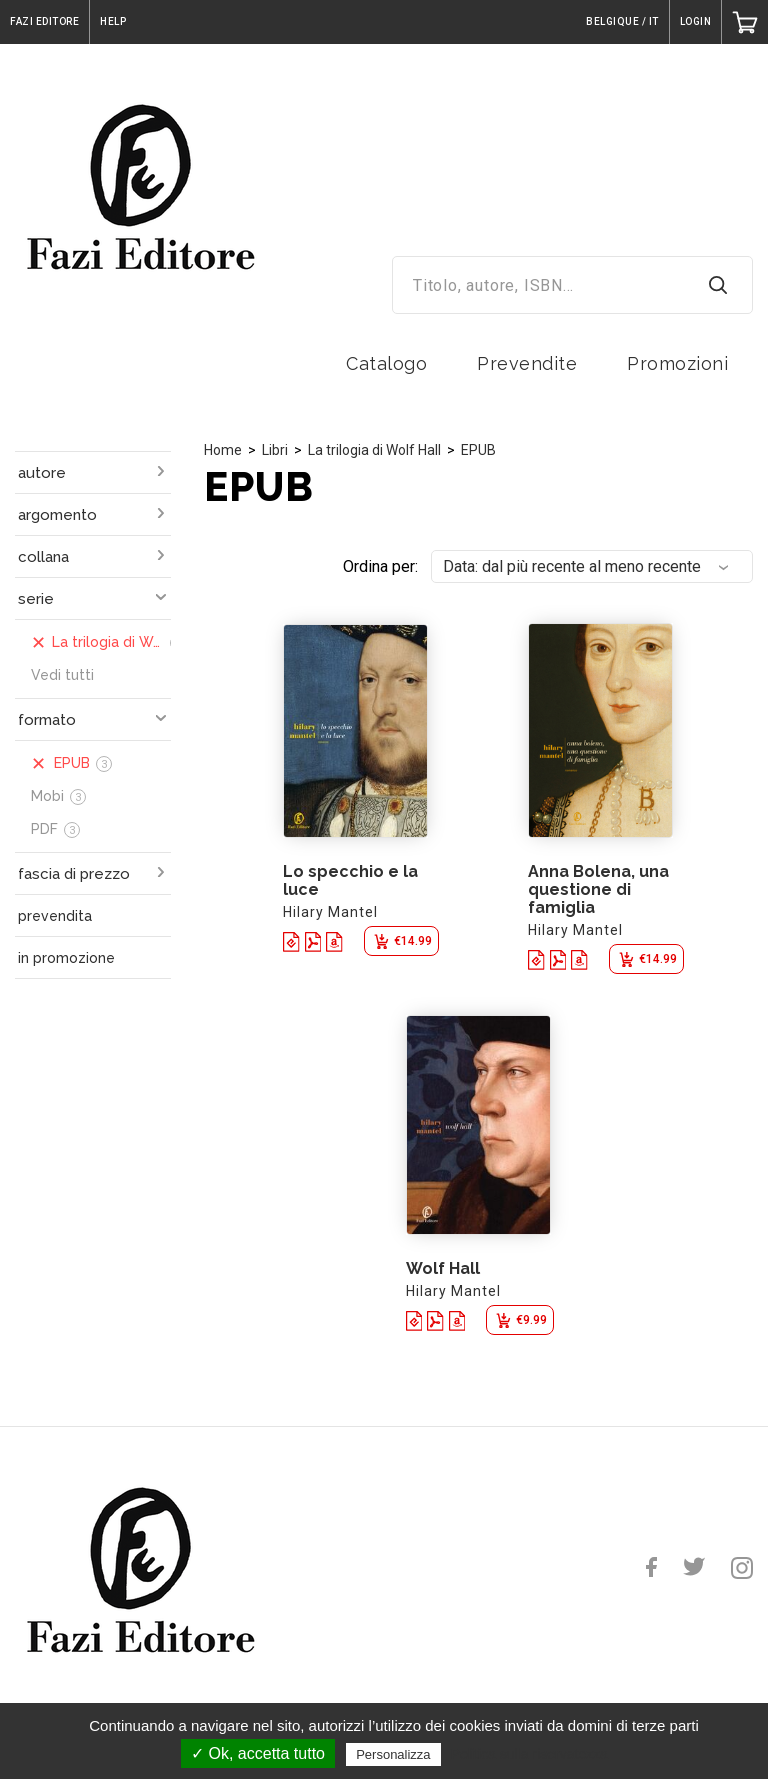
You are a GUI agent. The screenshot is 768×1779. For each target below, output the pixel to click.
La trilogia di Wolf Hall (374, 450)
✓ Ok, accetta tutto (258, 1753)
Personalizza (393, 1754)
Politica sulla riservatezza (529, 1754)
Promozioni (677, 363)
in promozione (66, 958)
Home (223, 450)
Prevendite (527, 363)
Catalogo (386, 363)
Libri (275, 450)
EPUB (478, 450)
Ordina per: (380, 566)
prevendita (55, 916)
